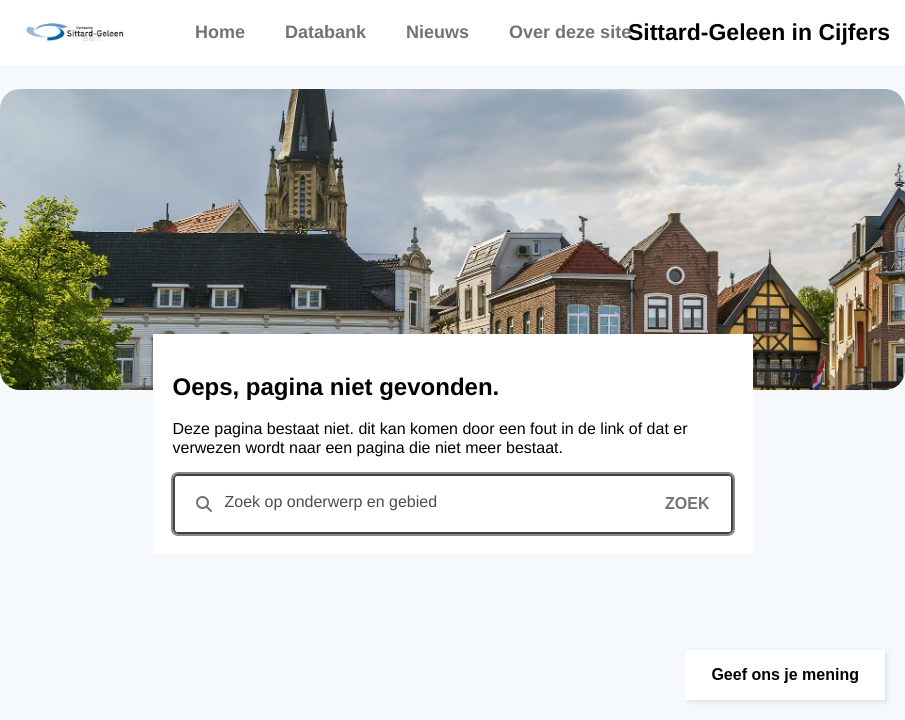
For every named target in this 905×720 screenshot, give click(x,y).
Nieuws (437, 32)
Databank (325, 32)
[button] (785, 675)
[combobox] (453, 504)
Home (220, 32)
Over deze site (570, 32)
